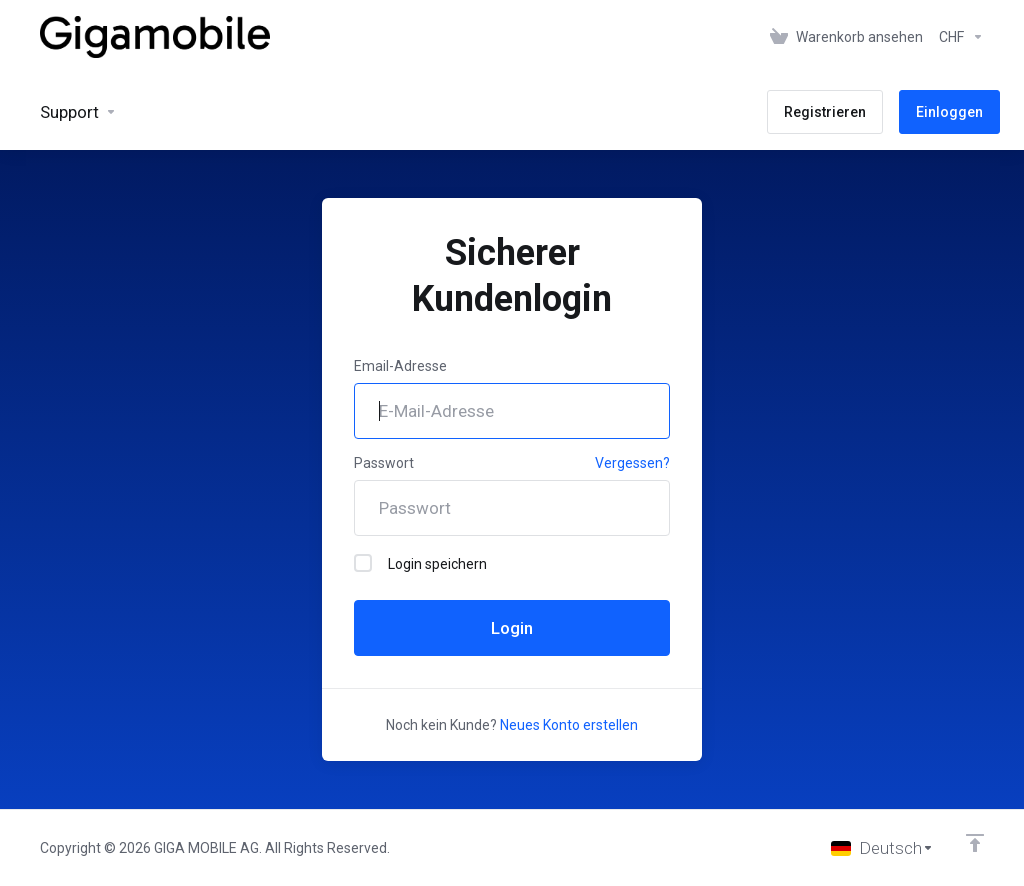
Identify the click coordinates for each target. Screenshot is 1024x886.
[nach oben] (975, 843)
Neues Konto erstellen (569, 725)
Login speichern (420, 563)
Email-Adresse (400, 366)
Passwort (384, 463)
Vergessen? (632, 463)
